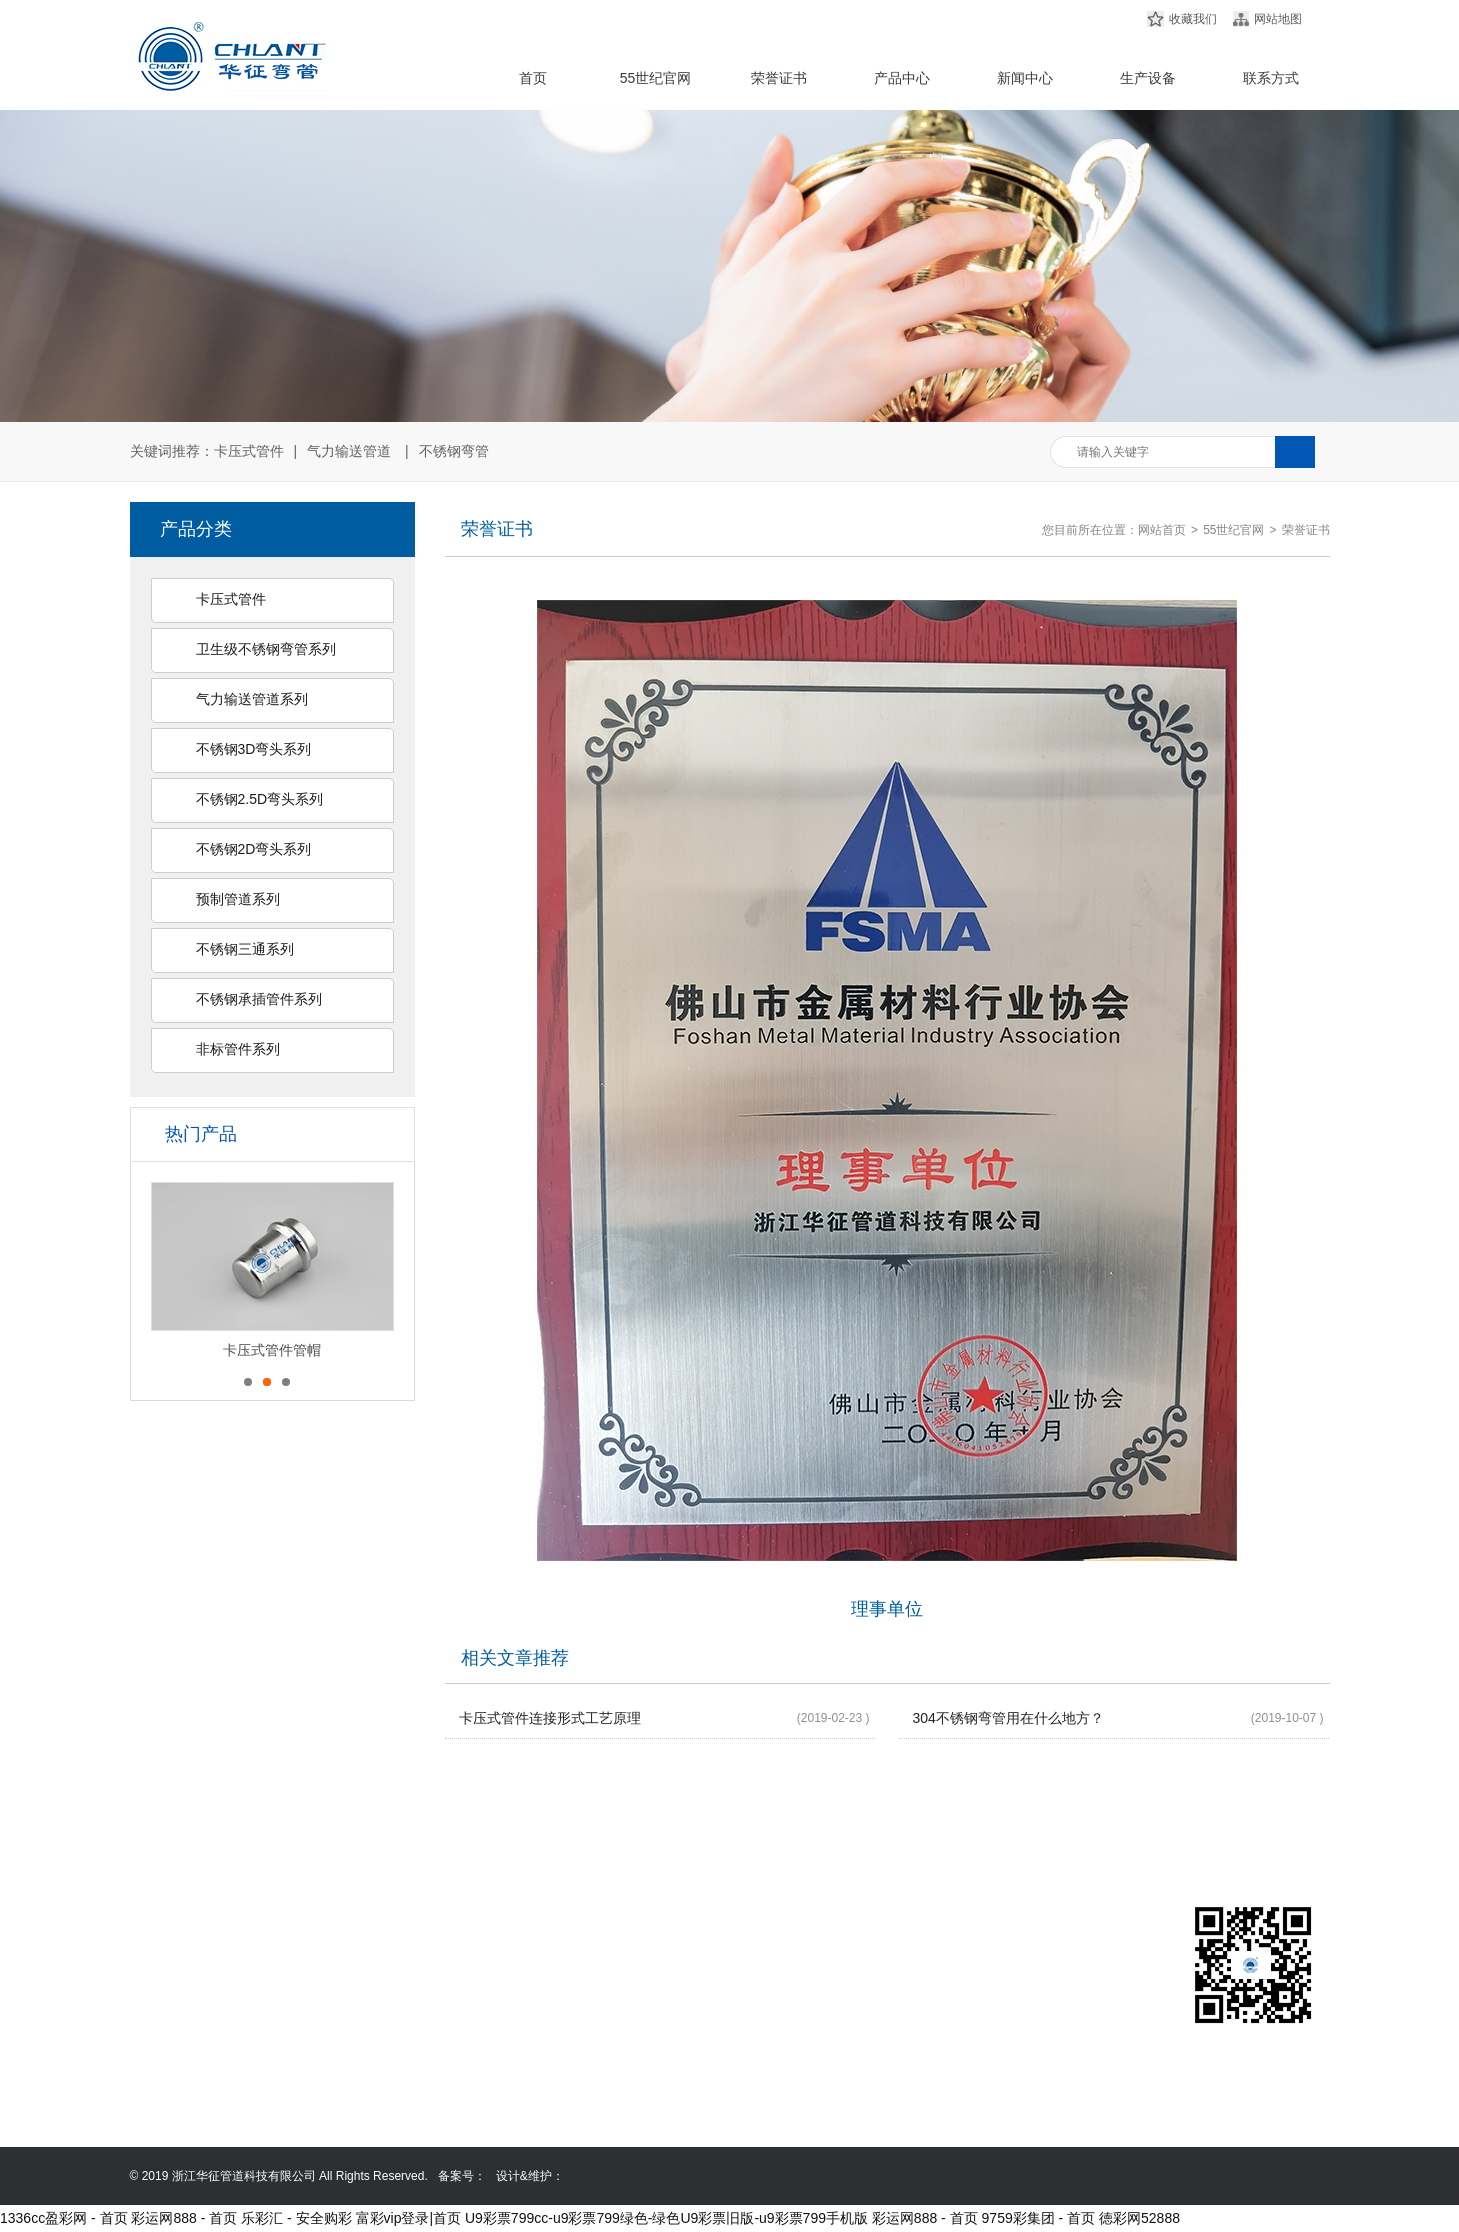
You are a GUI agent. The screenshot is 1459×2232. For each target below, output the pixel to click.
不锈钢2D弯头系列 (254, 849)
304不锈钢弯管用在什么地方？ (1008, 1718)
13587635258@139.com (889, 2047)
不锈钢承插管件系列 (259, 999)
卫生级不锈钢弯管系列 (266, 649)
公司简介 (163, 1963)
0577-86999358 (865, 1991)
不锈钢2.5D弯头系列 (260, 799)
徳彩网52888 (1139, 2218)
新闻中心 (1025, 78)
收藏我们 (1193, 19)
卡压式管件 (249, 451)
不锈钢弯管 (454, 451)
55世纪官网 (656, 78)
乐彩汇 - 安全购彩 (296, 2218)
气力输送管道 (349, 451)
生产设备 (1148, 78)
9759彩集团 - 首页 (1039, 2218)
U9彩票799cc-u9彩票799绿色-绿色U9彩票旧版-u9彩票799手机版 (666, 2218)
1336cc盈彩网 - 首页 (64, 2218)
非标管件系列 (238, 1049)
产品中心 (902, 78)
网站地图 (1278, 19)
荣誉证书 (779, 78)
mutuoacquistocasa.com (887, 2075)
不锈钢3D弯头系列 (254, 749)
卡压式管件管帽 (272, 1350)
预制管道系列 (238, 899)
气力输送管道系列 (252, 699)
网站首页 (1162, 530)
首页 (533, 78)
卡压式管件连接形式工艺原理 (550, 1718)
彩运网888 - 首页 (184, 2218)
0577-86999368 (865, 2019)
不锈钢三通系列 (245, 949)
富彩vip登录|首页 (409, 2218)
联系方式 (1271, 78)
